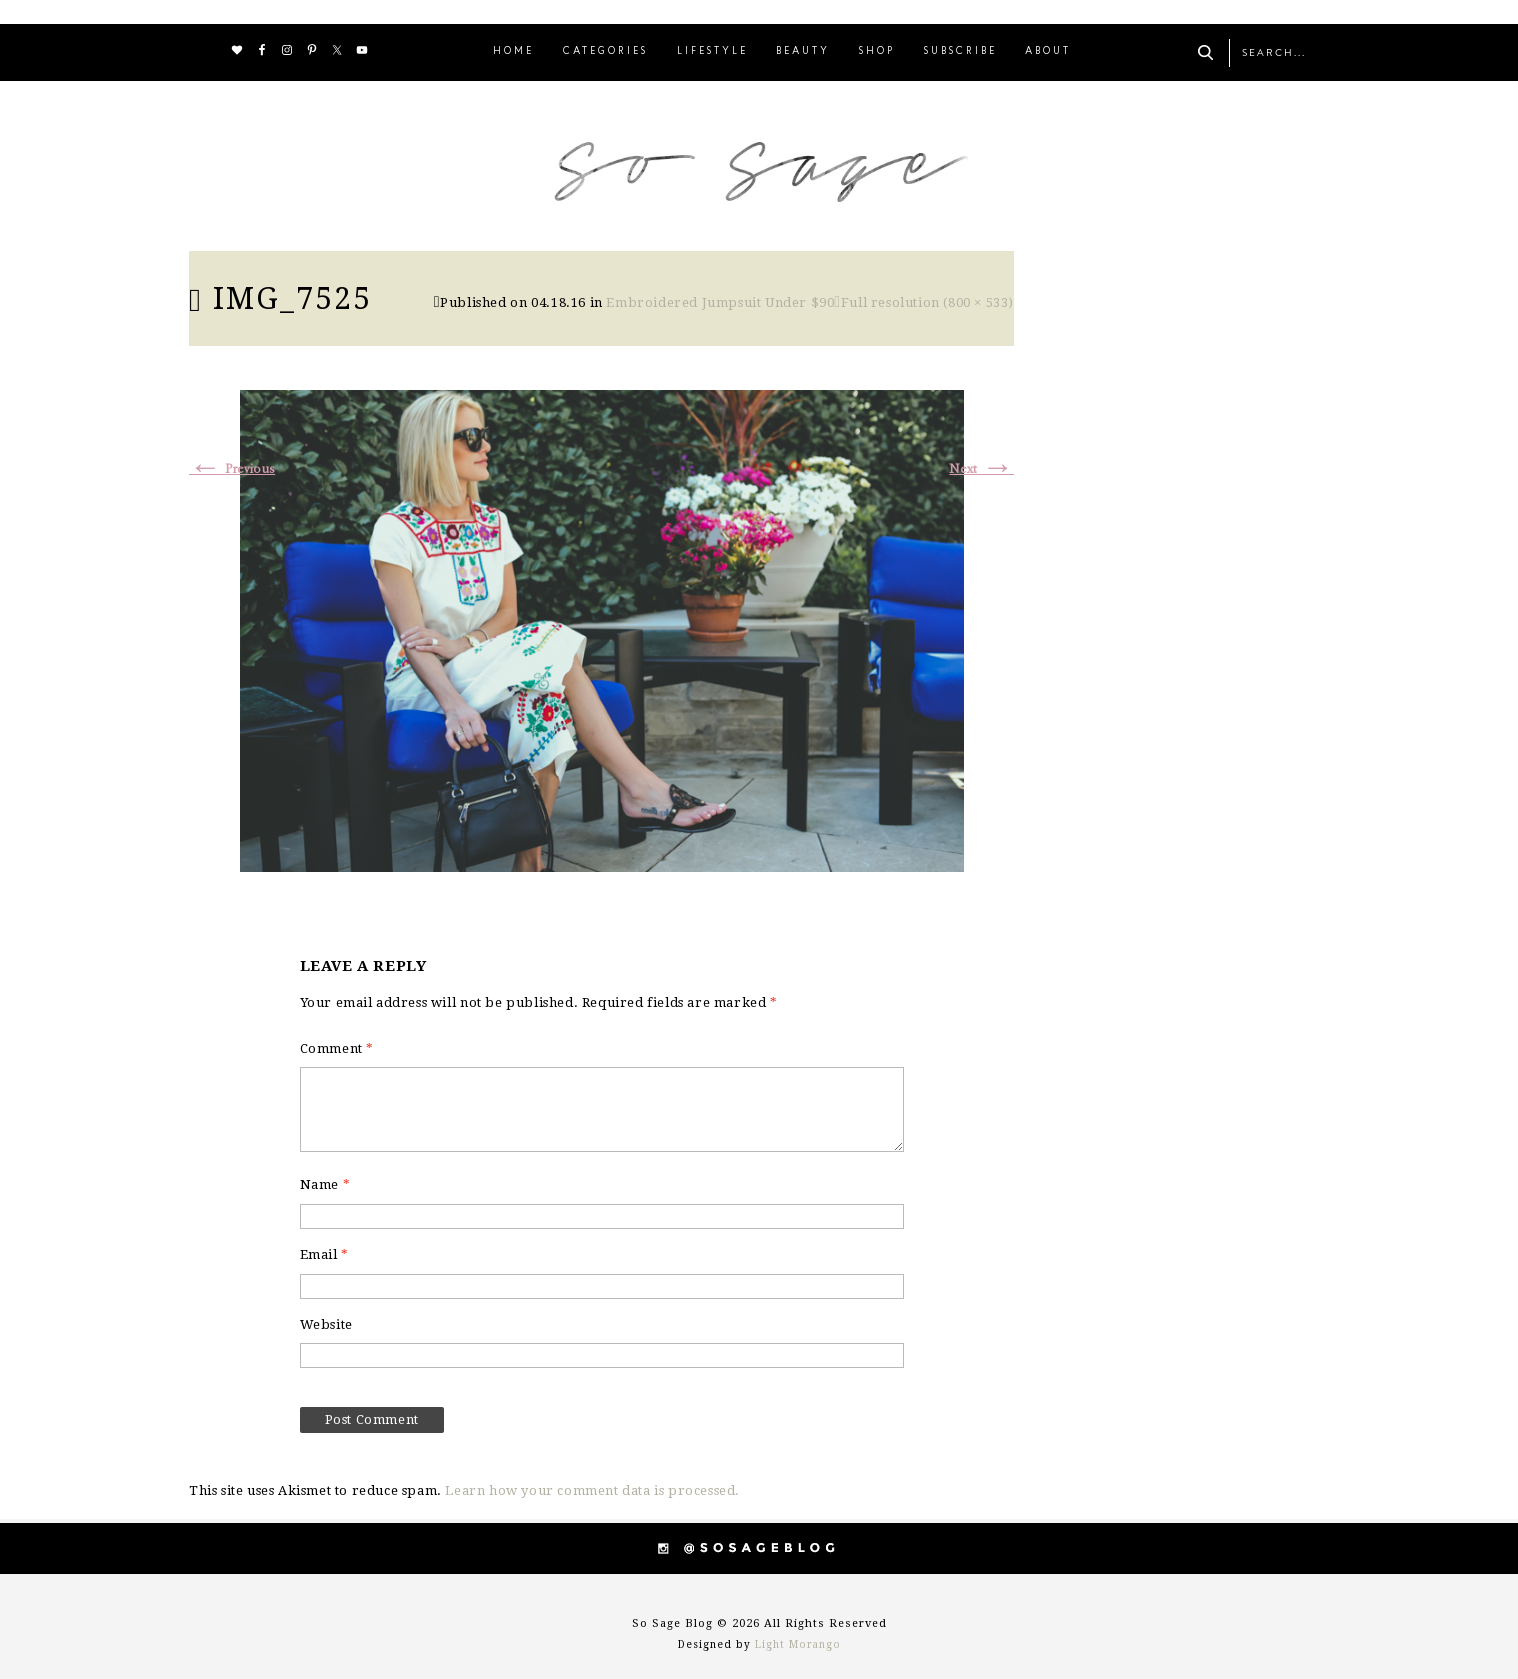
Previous (232, 469)
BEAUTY (803, 51)
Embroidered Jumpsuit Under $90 (720, 302)
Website (326, 1324)
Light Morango (798, 1644)
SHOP (877, 51)
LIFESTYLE (712, 51)
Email (324, 1254)
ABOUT (1048, 51)
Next (981, 469)
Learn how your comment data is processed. (592, 1490)
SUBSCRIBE (960, 51)
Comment (337, 1048)
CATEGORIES (605, 51)
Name (325, 1184)
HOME (513, 51)
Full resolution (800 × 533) (927, 302)
